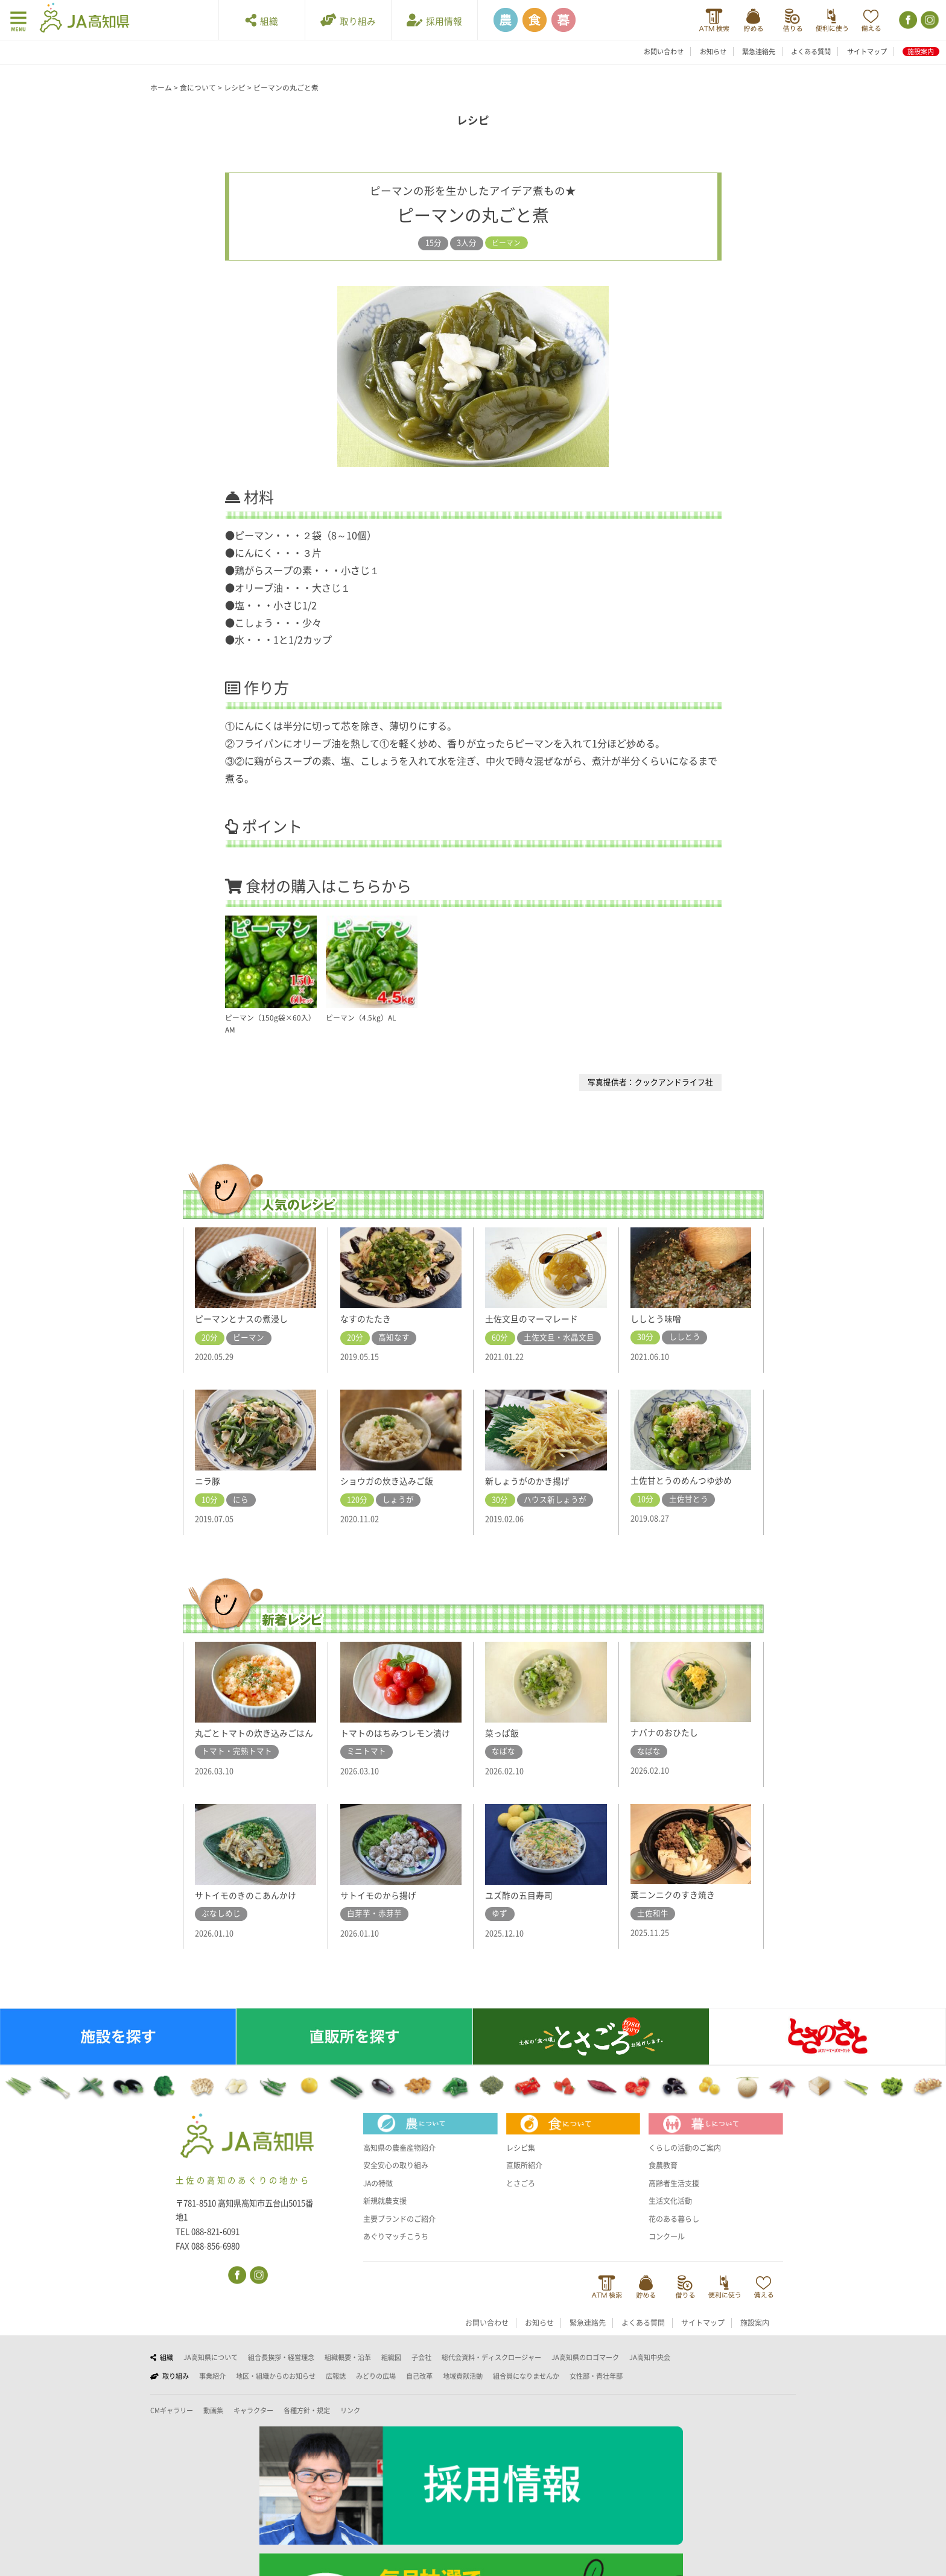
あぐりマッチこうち (398, 2249)
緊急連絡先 (758, 51)
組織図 (391, 2370)
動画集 (213, 2423)
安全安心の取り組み (398, 2178)
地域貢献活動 (463, 2389)
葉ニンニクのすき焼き (675, 1908)
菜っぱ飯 (503, 1733)
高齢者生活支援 (676, 2196)
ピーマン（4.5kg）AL (363, 1018)
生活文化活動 (672, 2214)
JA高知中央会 (649, 2370)
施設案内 (920, 51)
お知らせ (713, 51)
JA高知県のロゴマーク (585, 2370)
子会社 (421, 2370)
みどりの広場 (376, 2389)
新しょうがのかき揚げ (530, 1481)
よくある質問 (811, 51)
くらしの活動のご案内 (688, 2161)
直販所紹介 (525, 2178)
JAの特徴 (379, 2196)
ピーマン (506, 243)
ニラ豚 (208, 1481)
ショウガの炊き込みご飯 (390, 1481)
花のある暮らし (676, 2231)
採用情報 (434, 20)
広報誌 (336, 2389)
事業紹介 (212, 2389)
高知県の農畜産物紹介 (402, 2161)
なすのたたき (367, 1318)
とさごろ (522, 2196)
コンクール (668, 2249)
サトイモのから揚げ (381, 1908)
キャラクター (253, 2423)
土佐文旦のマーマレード (535, 1318)
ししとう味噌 (657, 1318)
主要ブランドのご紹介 (402, 2231)
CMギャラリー (171, 2423)
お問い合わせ (664, 51)
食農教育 (664, 2178)
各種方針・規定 (307, 2423)
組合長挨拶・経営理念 (281, 2370)
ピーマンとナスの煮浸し (244, 1318)
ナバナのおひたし (666, 1732)
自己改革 (419, 2389)
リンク (350, 2423)
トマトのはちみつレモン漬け (399, 1733)
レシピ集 (522, 2161)
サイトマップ (867, 51)
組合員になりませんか (526, 2389)
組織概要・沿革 (348, 2370)
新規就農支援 (386, 2214)
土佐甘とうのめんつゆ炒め (684, 1480)
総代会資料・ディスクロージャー (491, 2370)
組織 (262, 20)
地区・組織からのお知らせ (276, 2389)
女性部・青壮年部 (596, 2389)
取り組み (348, 20)
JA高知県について (210, 2370)
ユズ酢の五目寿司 (521, 1908)
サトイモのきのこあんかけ (249, 1908)
